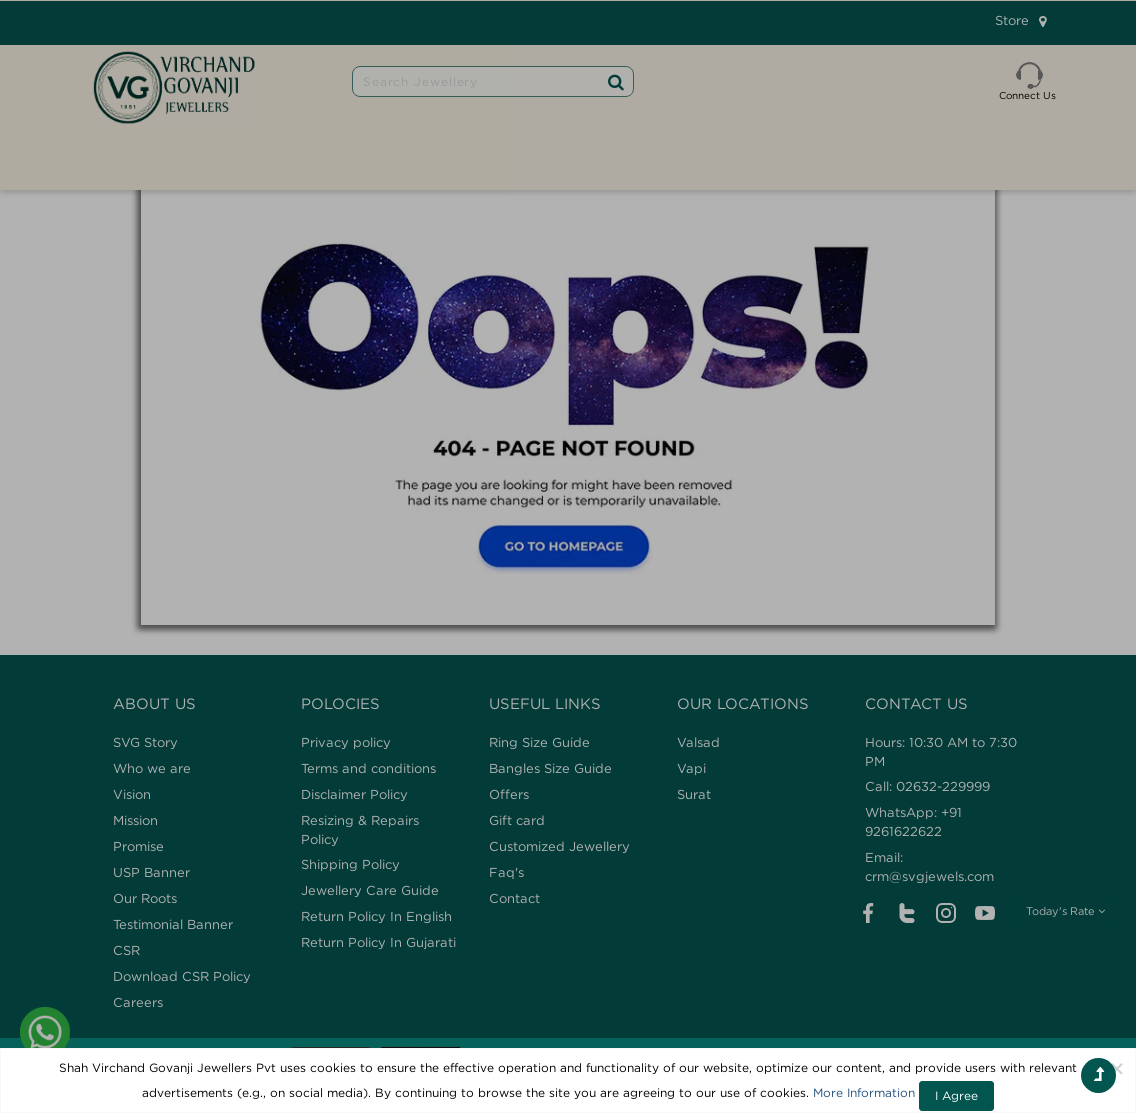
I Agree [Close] (956, 1095)
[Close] (1117, 1068)
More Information (864, 1092)
